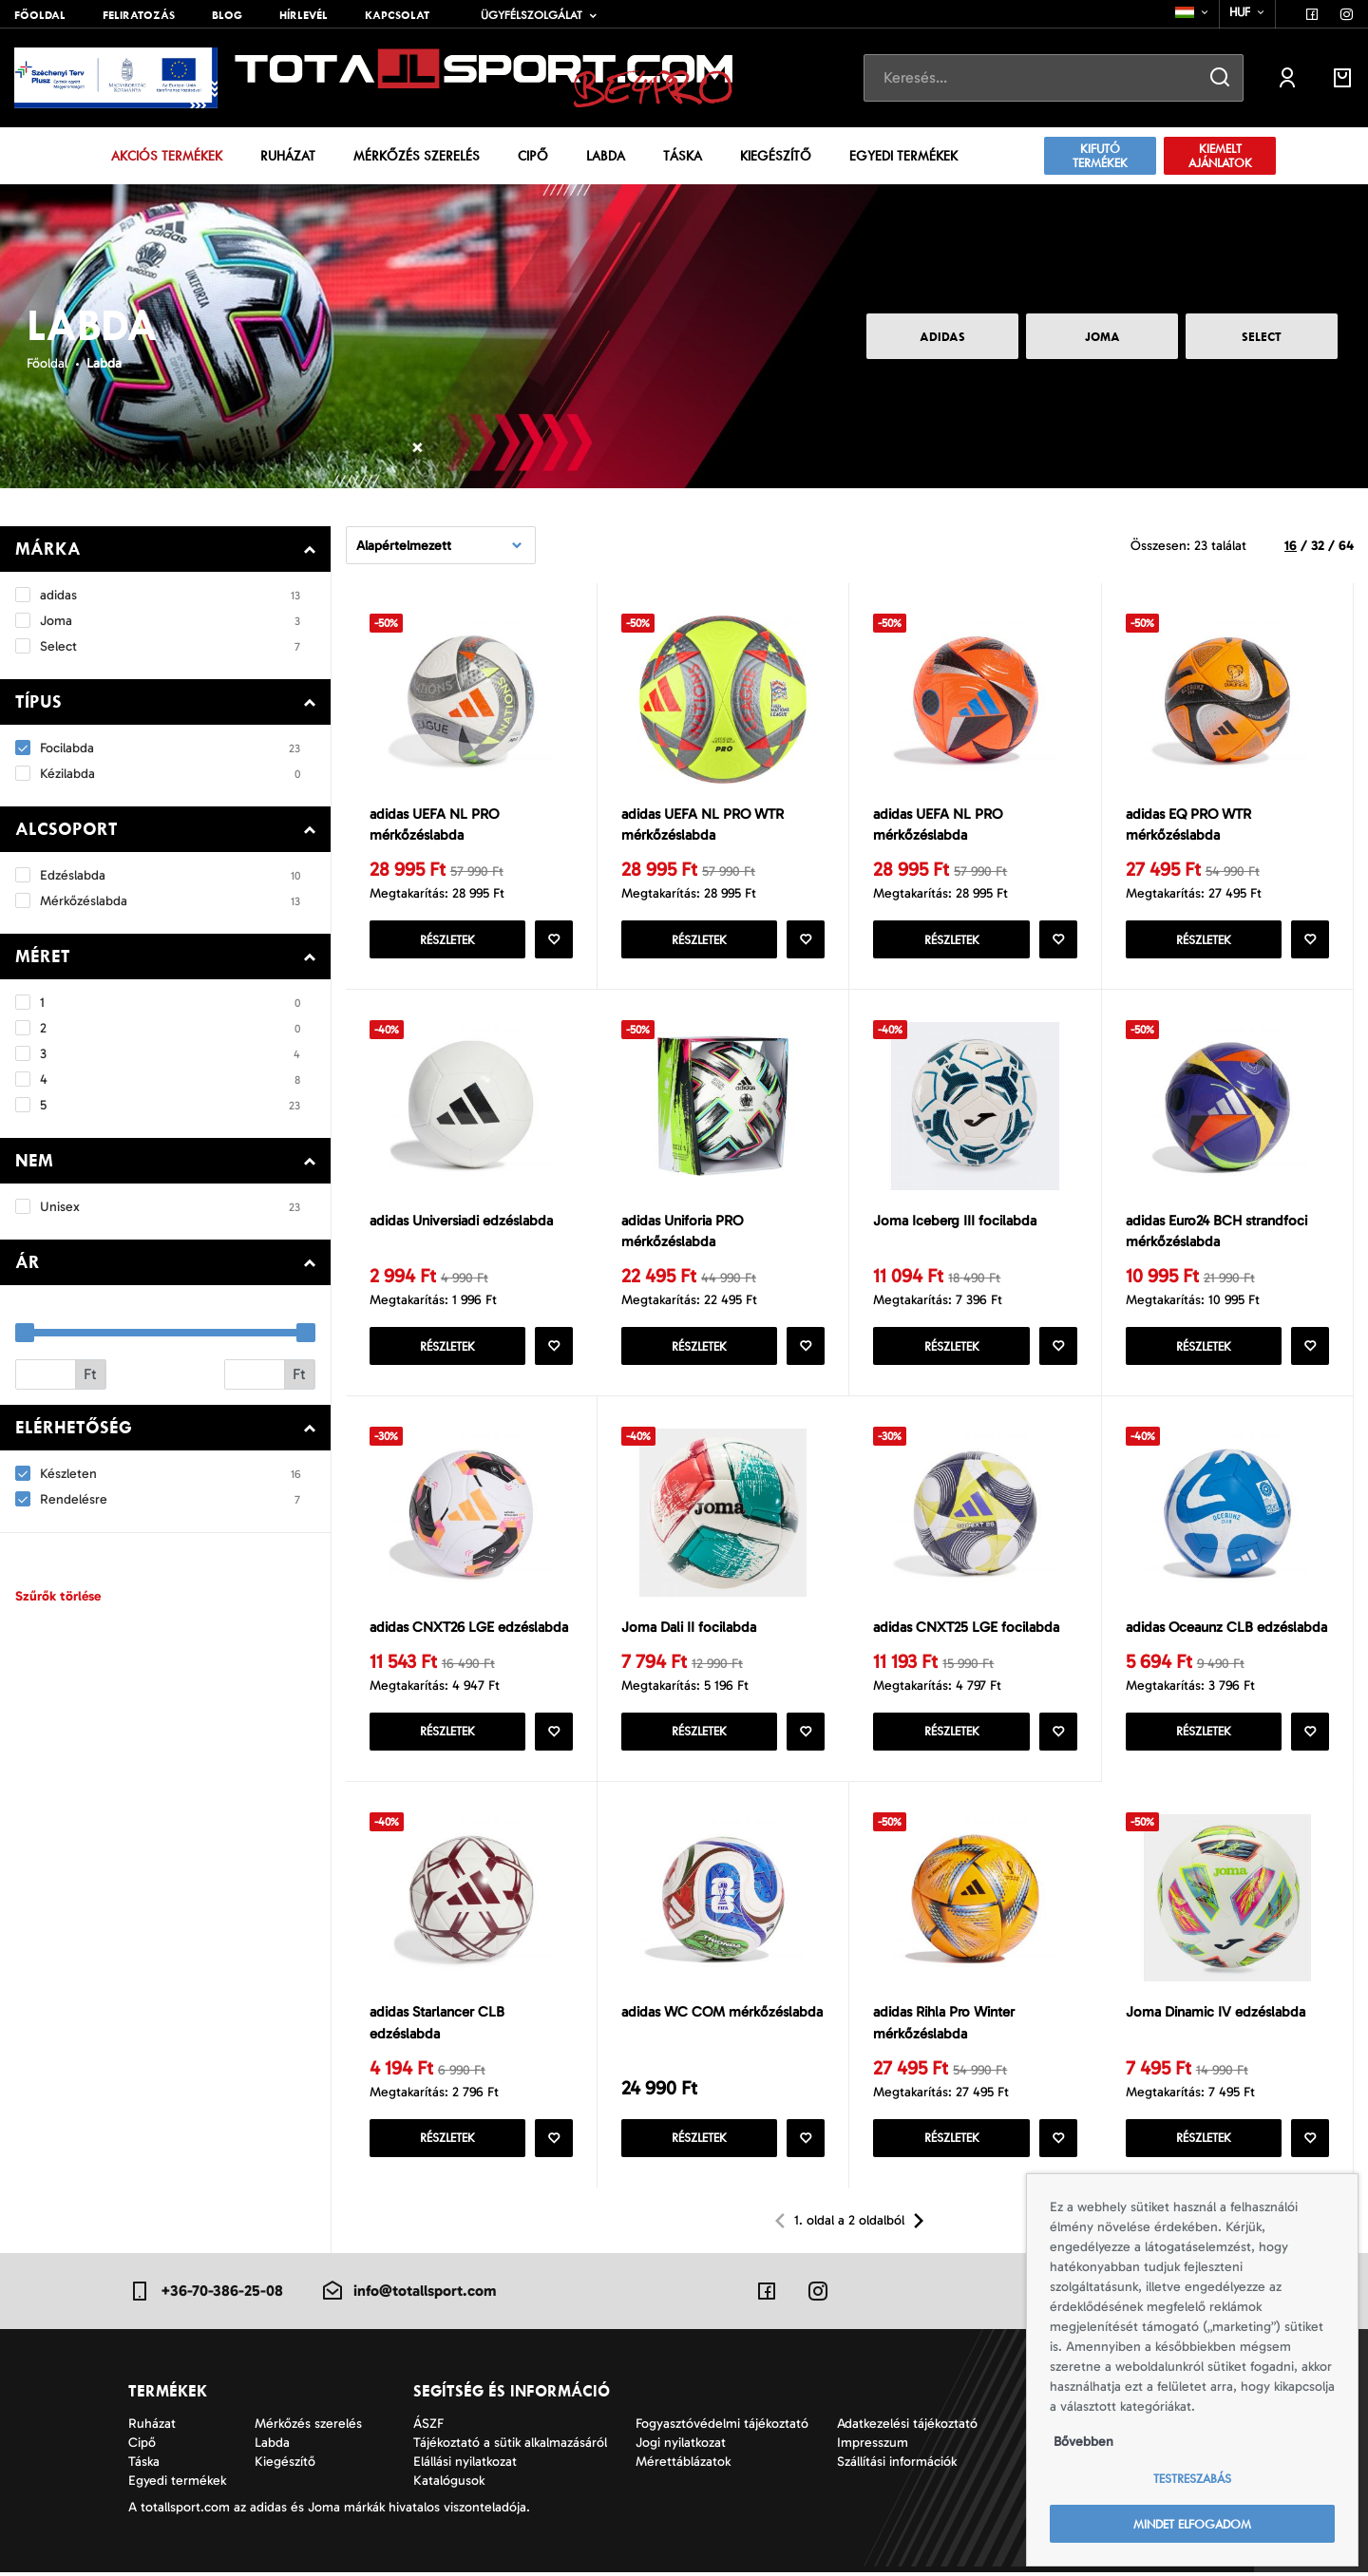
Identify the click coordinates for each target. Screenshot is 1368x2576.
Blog (227, 15)
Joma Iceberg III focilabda (954, 1221)
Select (1262, 337)
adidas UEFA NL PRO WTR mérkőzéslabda (702, 824)
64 (1346, 546)
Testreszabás (1192, 2479)
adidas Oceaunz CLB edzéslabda (1226, 1629)
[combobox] (1192, 12)
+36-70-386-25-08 (205, 2295)
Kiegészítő (775, 155)
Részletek (447, 941)
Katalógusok (448, 2484)
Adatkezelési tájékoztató (907, 2427)
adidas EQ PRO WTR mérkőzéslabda (1188, 824)
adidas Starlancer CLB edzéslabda (437, 2026)
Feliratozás (139, 15)
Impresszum (872, 2446)
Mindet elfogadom (1192, 2524)
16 (1290, 546)
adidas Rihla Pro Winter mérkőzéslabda (944, 2026)
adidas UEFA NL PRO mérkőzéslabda (434, 824)
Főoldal (40, 15)
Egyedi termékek (903, 155)
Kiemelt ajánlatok (1220, 156)
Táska (682, 155)
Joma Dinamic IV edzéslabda (1215, 2015)
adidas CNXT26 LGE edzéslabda (469, 1629)
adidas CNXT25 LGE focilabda (966, 1629)
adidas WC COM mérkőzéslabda (722, 2015)
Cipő (533, 155)
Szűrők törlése (58, 1596)
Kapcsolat (397, 15)
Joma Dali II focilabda (688, 1629)
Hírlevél (303, 15)
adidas (942, 337)
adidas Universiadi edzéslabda (461, 1221)
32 (1317, 546)
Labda (605, 155)
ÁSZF (428, 2427)
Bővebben (1083, 2442)
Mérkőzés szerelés (416, 155)
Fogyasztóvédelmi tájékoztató (722, 2427)
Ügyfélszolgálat (531, 15)
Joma (1102, 337)
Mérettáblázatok (683, 2465)
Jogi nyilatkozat (681, 2446)
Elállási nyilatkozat (465, 2465)
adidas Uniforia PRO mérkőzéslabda (682, 1232)
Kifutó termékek (1100, 156)
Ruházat (287, 155)
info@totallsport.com (408, 2295)
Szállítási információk (897, 2465)
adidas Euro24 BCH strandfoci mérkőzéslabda (1216, 1232)
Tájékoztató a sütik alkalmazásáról (510, 2446)
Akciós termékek (166, 155)
